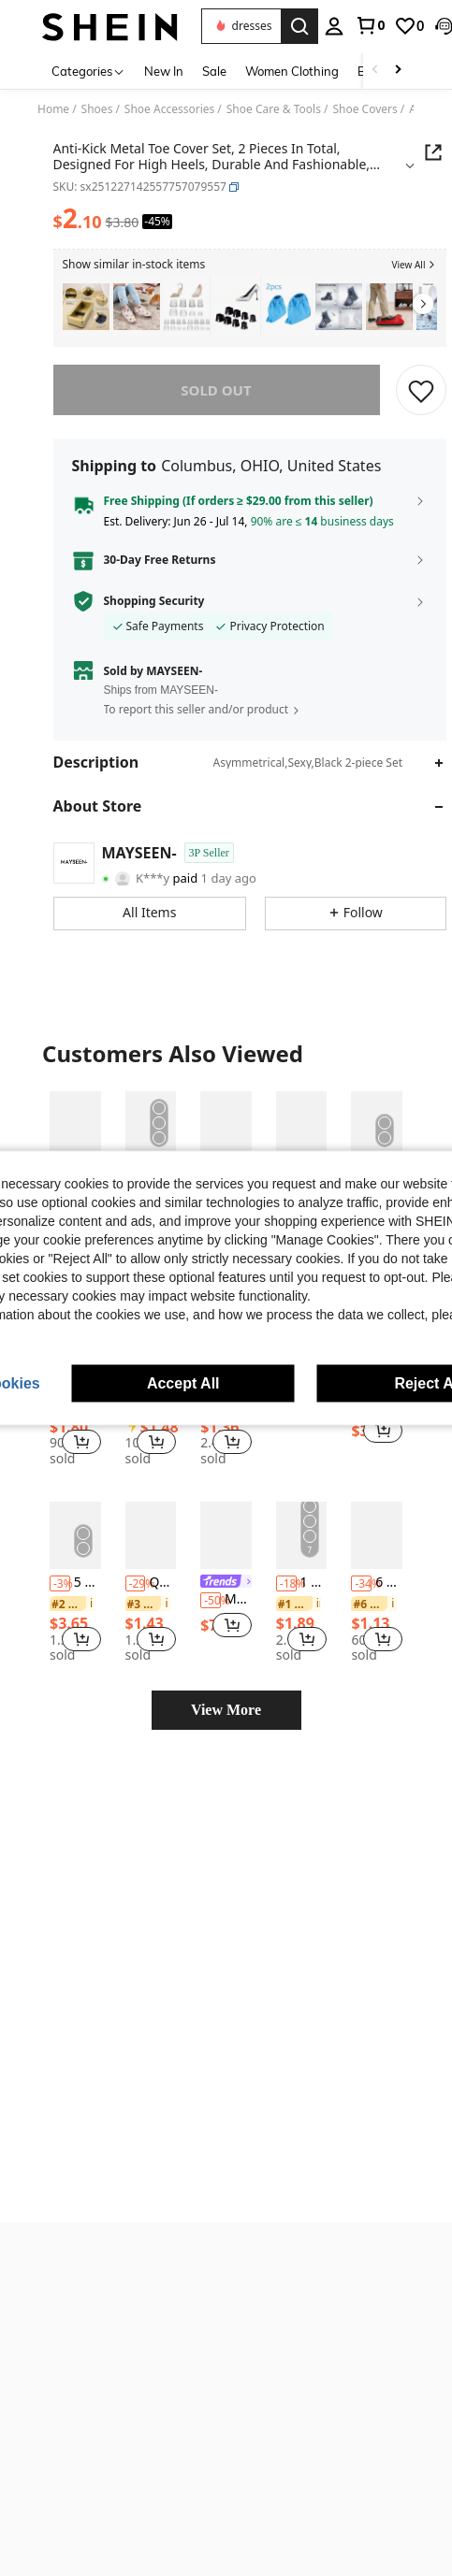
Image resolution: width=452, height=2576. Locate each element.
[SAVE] (421, 390)
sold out (216, 390)
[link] (312, 25)
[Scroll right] (397, 70)
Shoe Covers (364, 109)
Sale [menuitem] (214, 71)
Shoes (97, 109)
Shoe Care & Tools (273, 109)
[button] (386, 26)
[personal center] (276, 26)
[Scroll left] (375, 70)
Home (53, 109)
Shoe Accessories (169, 109)
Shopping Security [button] (154, 601)
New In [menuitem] (163, 71)
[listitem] (86, 307)
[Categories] (88, 70)
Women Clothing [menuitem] (292, 71)
